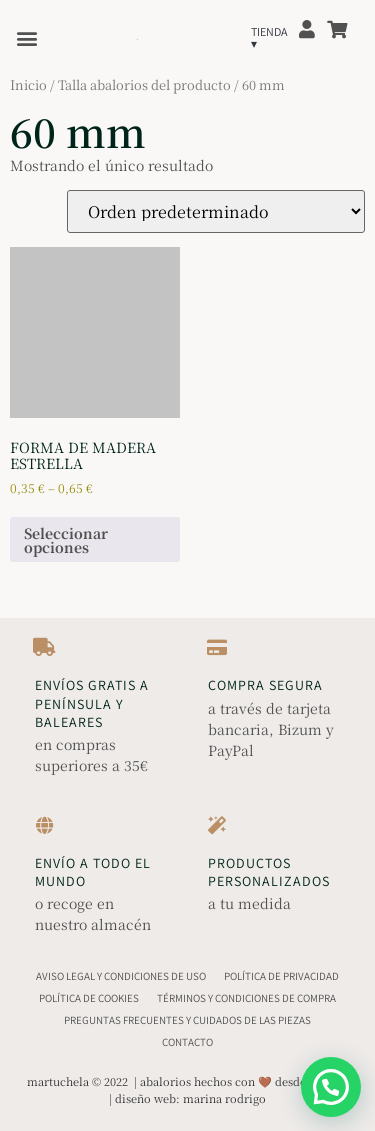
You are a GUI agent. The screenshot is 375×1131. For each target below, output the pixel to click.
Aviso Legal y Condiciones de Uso (121, 976)
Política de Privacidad (281, 976)
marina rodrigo (224, 1098)
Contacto (187, 1042)
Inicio (28, 84)
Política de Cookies (89, 998)
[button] (26, 37)
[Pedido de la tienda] (216, 211)
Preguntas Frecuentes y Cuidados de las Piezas (187, 1020)
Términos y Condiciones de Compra (246, 998)
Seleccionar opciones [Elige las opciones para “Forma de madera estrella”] (66, 540)
